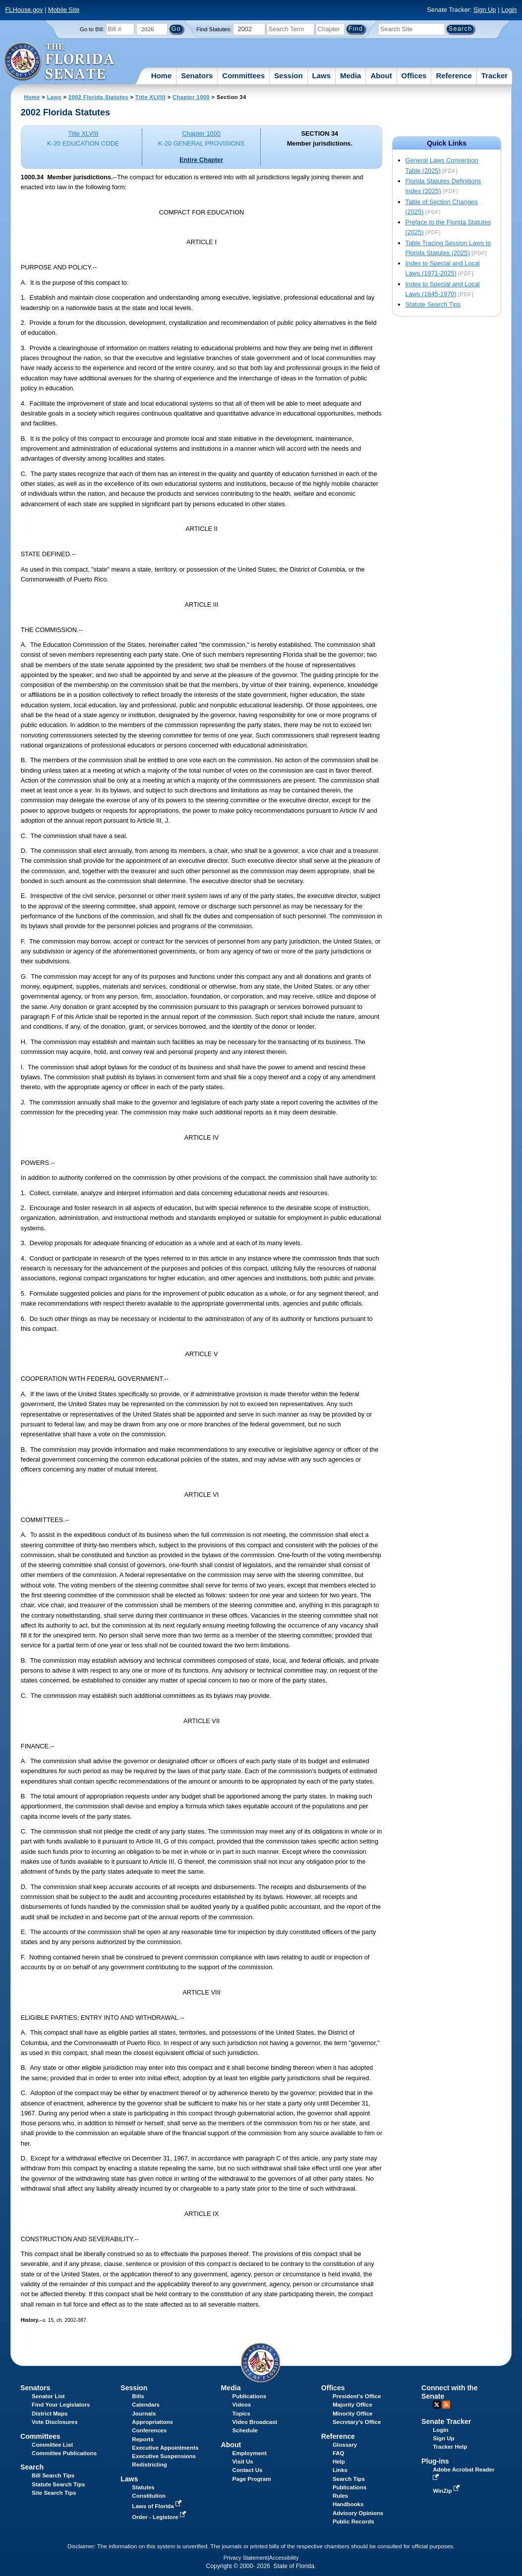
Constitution (149, 2496)
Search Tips (349, 2479)
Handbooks (348, 2504)
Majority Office (352, 2405)
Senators (197, 75)
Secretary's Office (357, 2422)
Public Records (353, 2521)
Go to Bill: (92, 29)
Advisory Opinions (358, 2513)
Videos (241, 2405)
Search (32, 2467)
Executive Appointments (165, 2448)
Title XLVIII (150, 97)
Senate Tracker (446, 2421)
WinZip (447, 2491)
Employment (249, 2453)
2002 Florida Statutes (98, 97)
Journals (144, 2414)
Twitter (437, 2405)
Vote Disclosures (55, 2422)
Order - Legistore (160, 2517)
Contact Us (247, 2470)
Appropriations (152, 2422)
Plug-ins (435, 2461)
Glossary (345, 2445)
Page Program (251, 2479)
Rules (340, 2496)
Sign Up (484, 9)
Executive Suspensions (164, 2456)
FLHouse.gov (24, 9)
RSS (446, 2405)
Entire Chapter (201, 159)
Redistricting (149, 2465)
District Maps (49, 2414)
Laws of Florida (157, 2506)
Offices (414, 75)
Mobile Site (63, 9)
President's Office (357, 2396)
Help (339, 2462)
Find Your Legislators (61, 2405)
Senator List (48, 2396)
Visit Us (242, 2462)
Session (288, 75)
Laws (321, 75)
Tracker (494, 75)
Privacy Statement (246, 2558)
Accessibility (284, 2558)
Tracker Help (450, 2447)
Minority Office (353, 2414)
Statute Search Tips (433, 304)
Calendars (146, 2405)
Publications (249, 2396)
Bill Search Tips (53, 2475)
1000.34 (32, 177)
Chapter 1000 (191, 97)
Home (161, 75)
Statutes (143, 2487)
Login (509, 9)
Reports (143, 2439)
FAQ (339, 2453)
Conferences (149, 2430)
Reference (454, 75)
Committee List (52, 2445)
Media (350, 75)
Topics (241, 2414)
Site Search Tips (54, 2493)
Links (340, 2470)
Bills (138, 2396)
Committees (243, 75)
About (381, 75)
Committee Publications (64, 2453)
